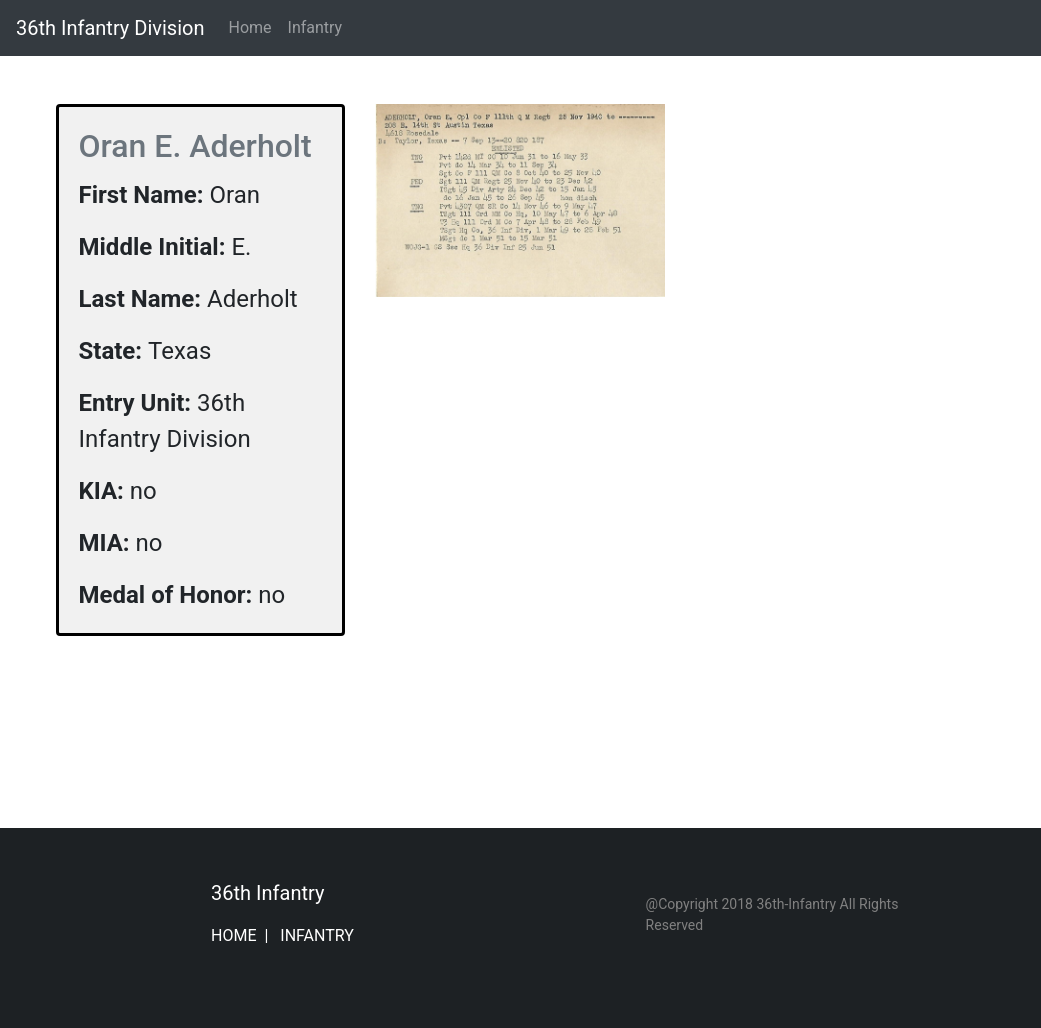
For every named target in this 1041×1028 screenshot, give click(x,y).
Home (253, 26)
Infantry (315, 27)
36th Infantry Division (110, 28)
